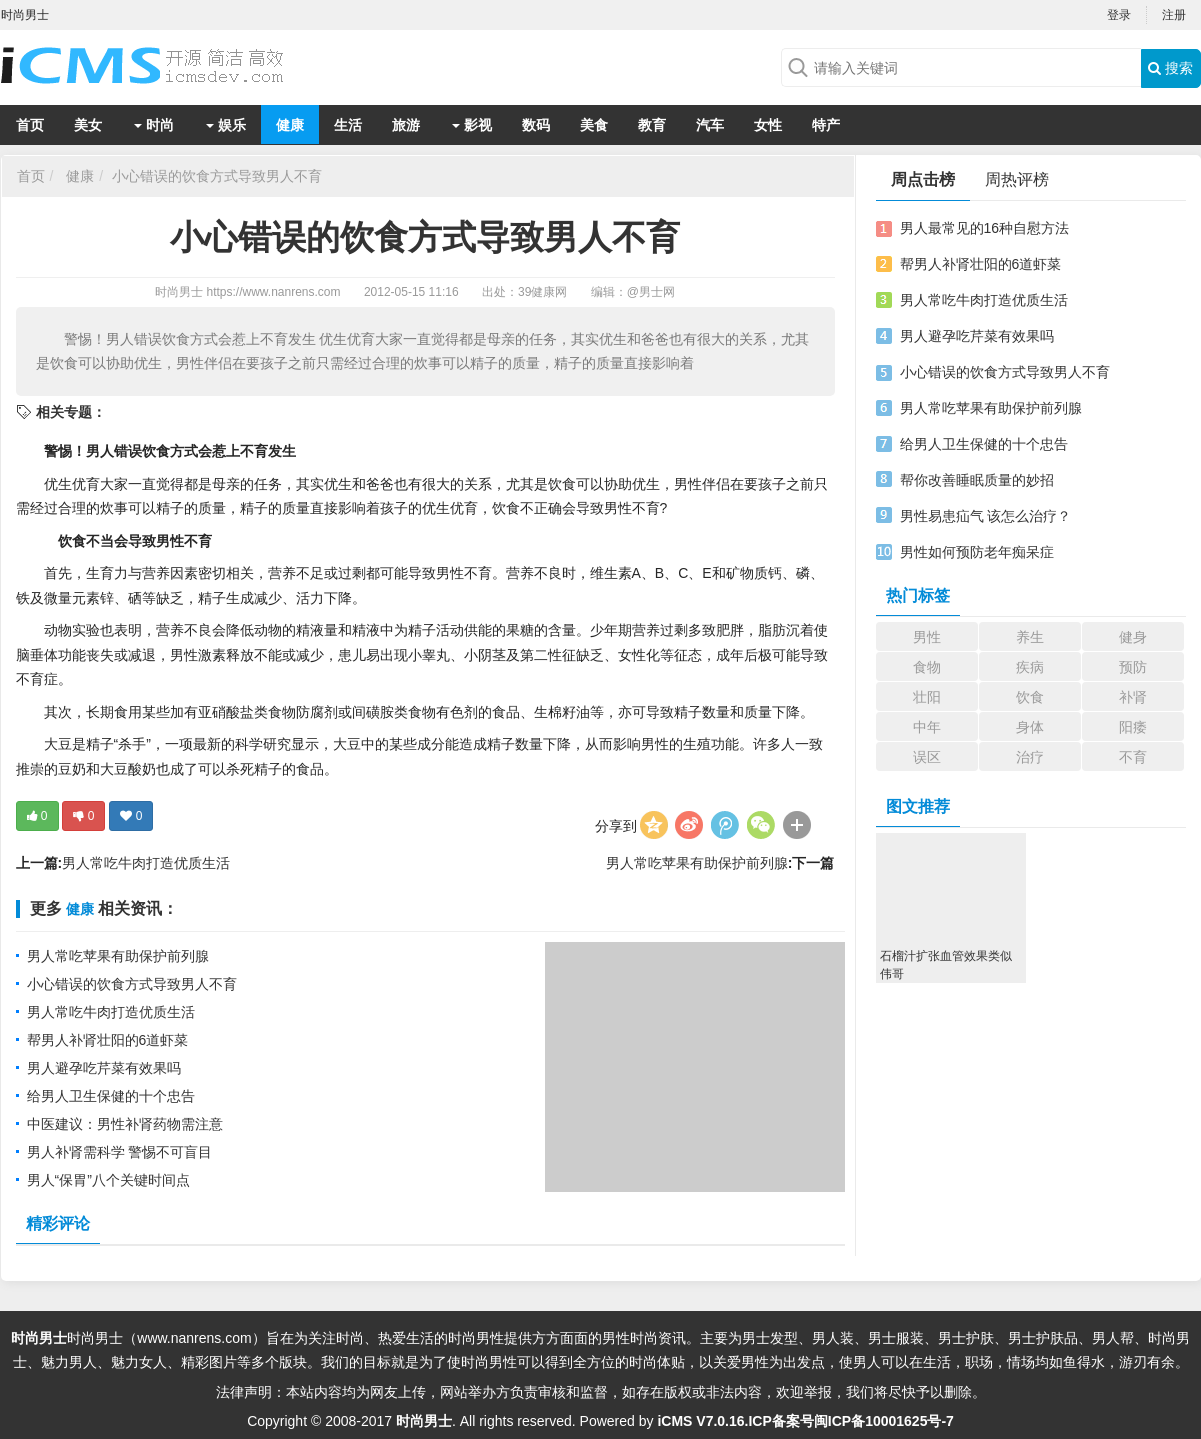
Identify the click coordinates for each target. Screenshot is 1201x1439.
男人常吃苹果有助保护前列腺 (697, 863)
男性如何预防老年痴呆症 (977, 552)
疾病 (1030, 667)
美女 (88, 125)
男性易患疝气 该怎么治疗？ (986, 516)
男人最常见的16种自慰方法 (985, 228)
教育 (652, 125)
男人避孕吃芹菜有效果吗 (104, 1068)
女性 (768, 125)
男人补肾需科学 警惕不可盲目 (120, 1152)
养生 (1030, 637)
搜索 (1170, 68)
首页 (30, 125)
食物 (927, 667)
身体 (1030, 727)
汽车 (710, 125)
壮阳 (927, 697)
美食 (594, 125)
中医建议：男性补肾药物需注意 (125, 1124)
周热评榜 (1017, 179)
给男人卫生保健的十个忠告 (111, 1096)
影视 (472, 125)
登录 (1119, 15)
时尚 (154, 125)
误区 (927, 757)
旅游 (406, 125)
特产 (826, 125)
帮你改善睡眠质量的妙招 (977, 480)
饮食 (1030, 697)
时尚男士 (179, 292)
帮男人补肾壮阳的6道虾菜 (108, 1040)
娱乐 (226, 125)
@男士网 (651, 292)
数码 (536, 125)
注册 (1174, 15)
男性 (927, 637)
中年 (927, 727)
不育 (1133, 757)
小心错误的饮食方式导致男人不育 (217, 176)
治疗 (1030, 757)
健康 (290, 125)
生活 (348, 125)
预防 (1133, 667)
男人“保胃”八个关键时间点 (108, 1180)
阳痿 (1133, 727)
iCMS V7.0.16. (702, 1421)
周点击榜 (923, 179)
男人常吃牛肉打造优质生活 (146, 863)
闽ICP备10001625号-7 (884, 1421)
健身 (1133, 637)
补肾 (1133, 697)
